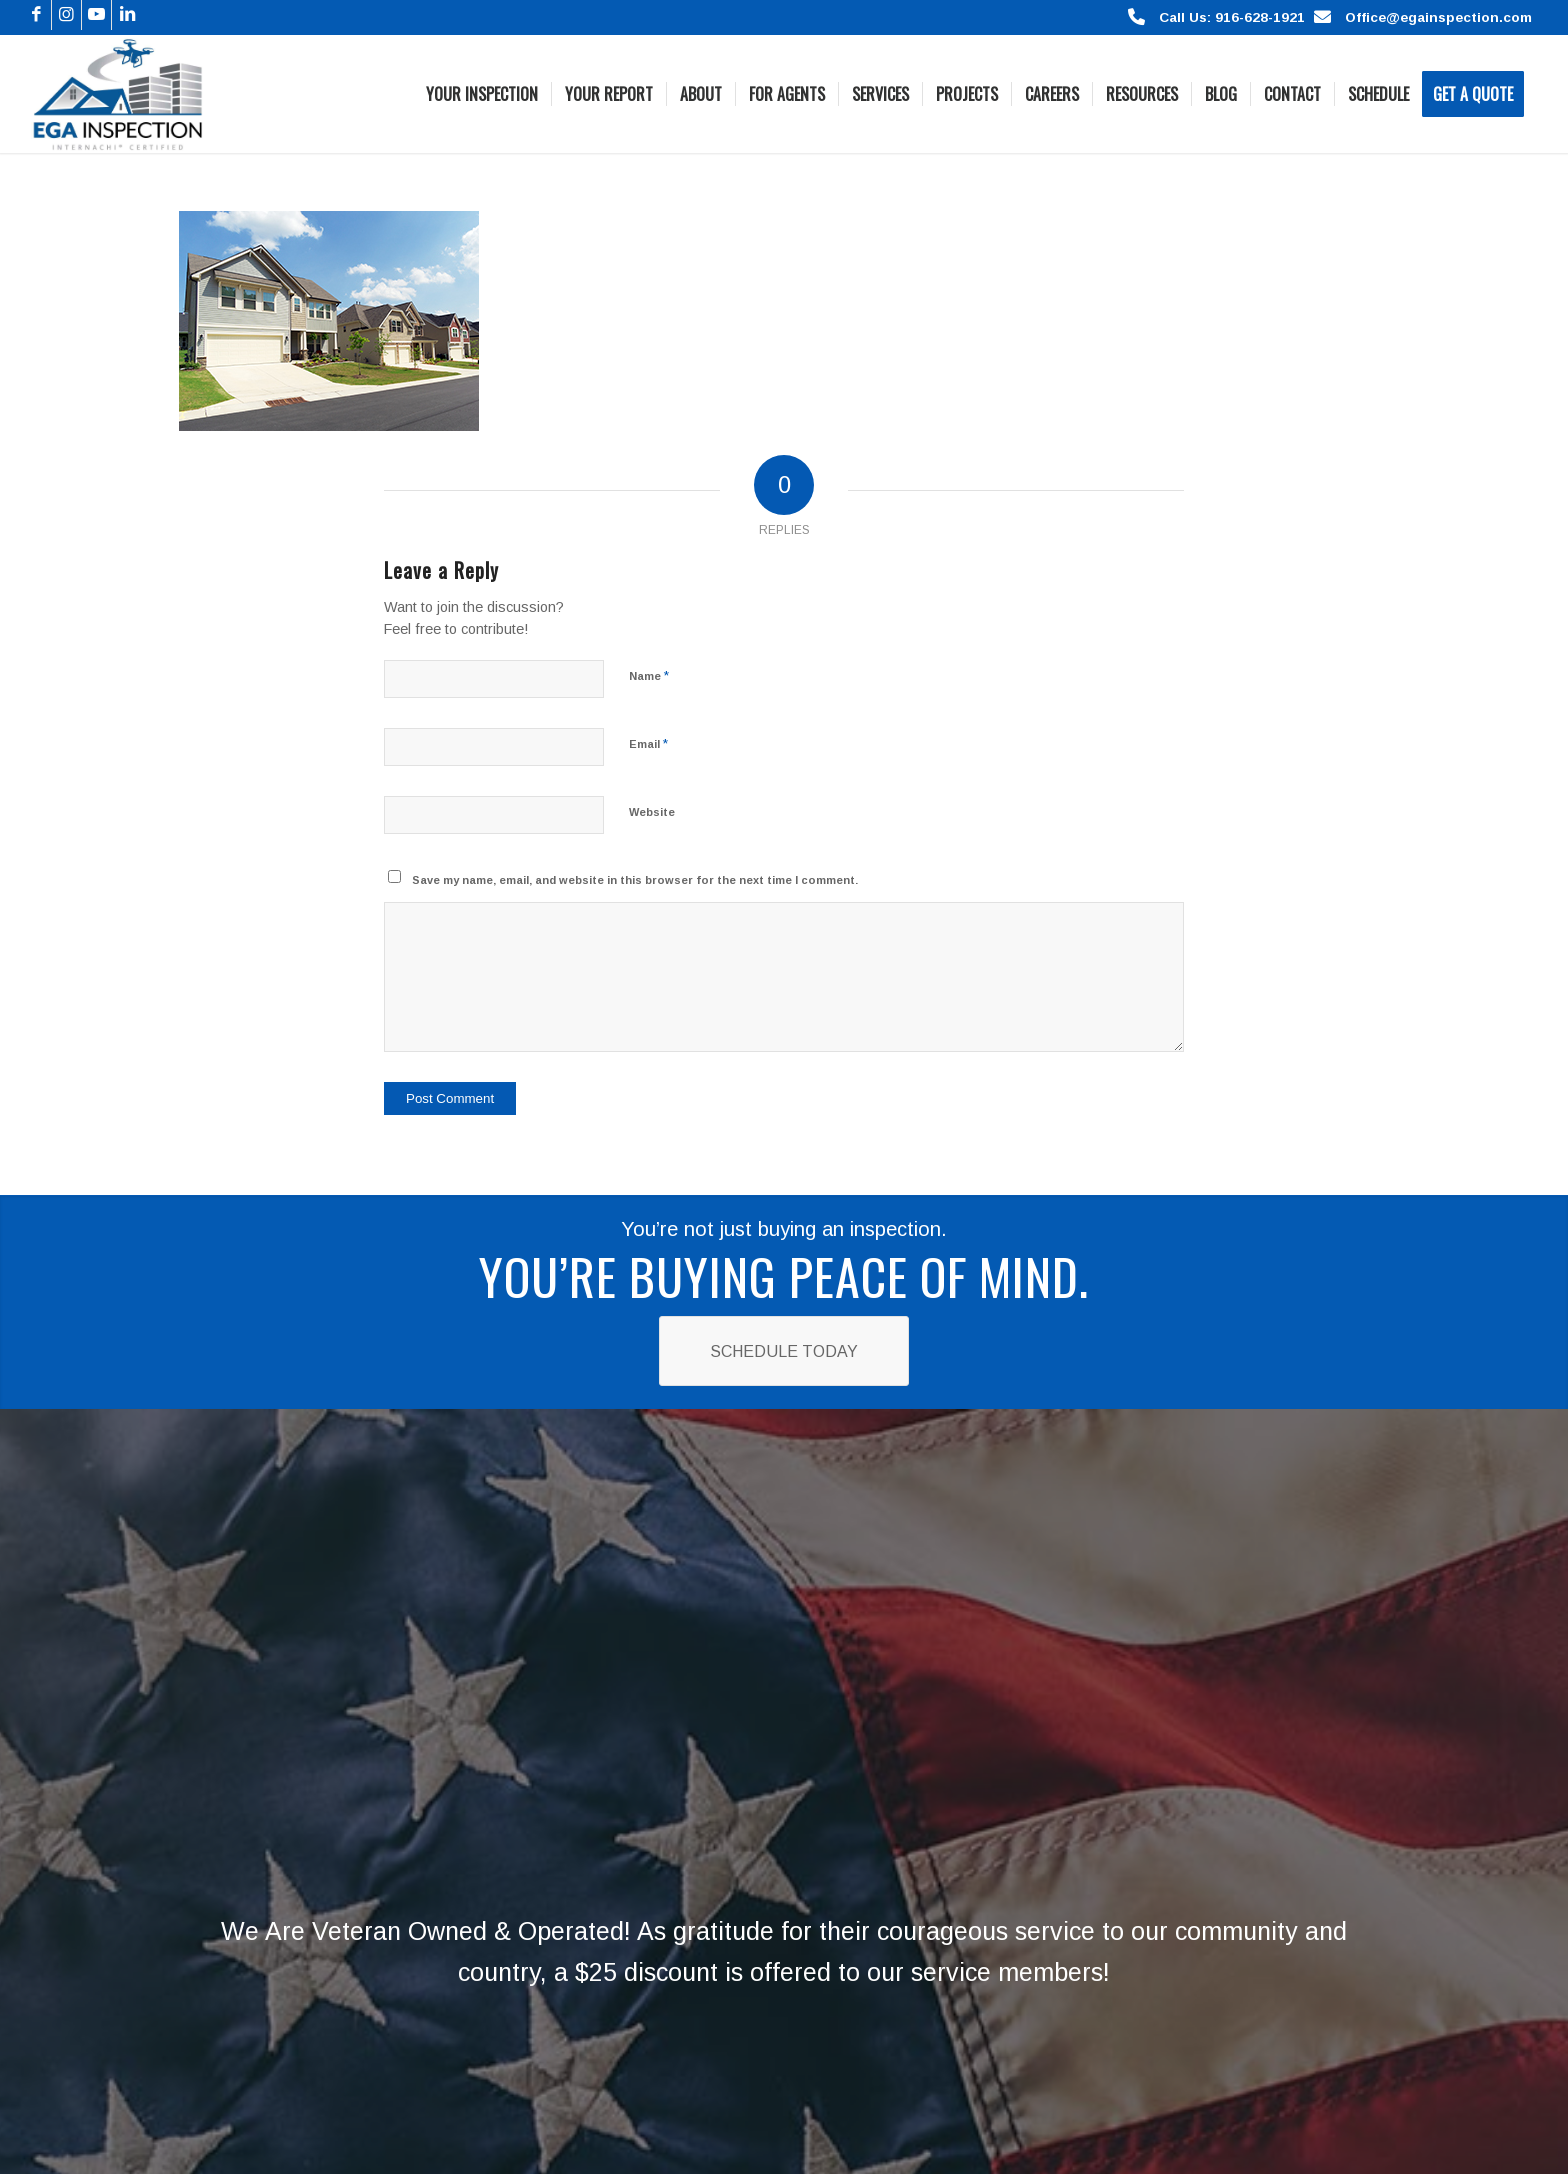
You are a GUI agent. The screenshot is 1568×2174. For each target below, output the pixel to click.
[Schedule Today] (784, 1350)
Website (652, 812)
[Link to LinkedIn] (127, 15)
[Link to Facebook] (36, 15)
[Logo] (117, 94)
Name (649, 675)
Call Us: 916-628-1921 (1232, 17)
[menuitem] (482, 94)
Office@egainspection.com (1438, 17)
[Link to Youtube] (96, 15)
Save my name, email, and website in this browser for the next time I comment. (635, 880)
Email (648, 743)
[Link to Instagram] (66, 15)
